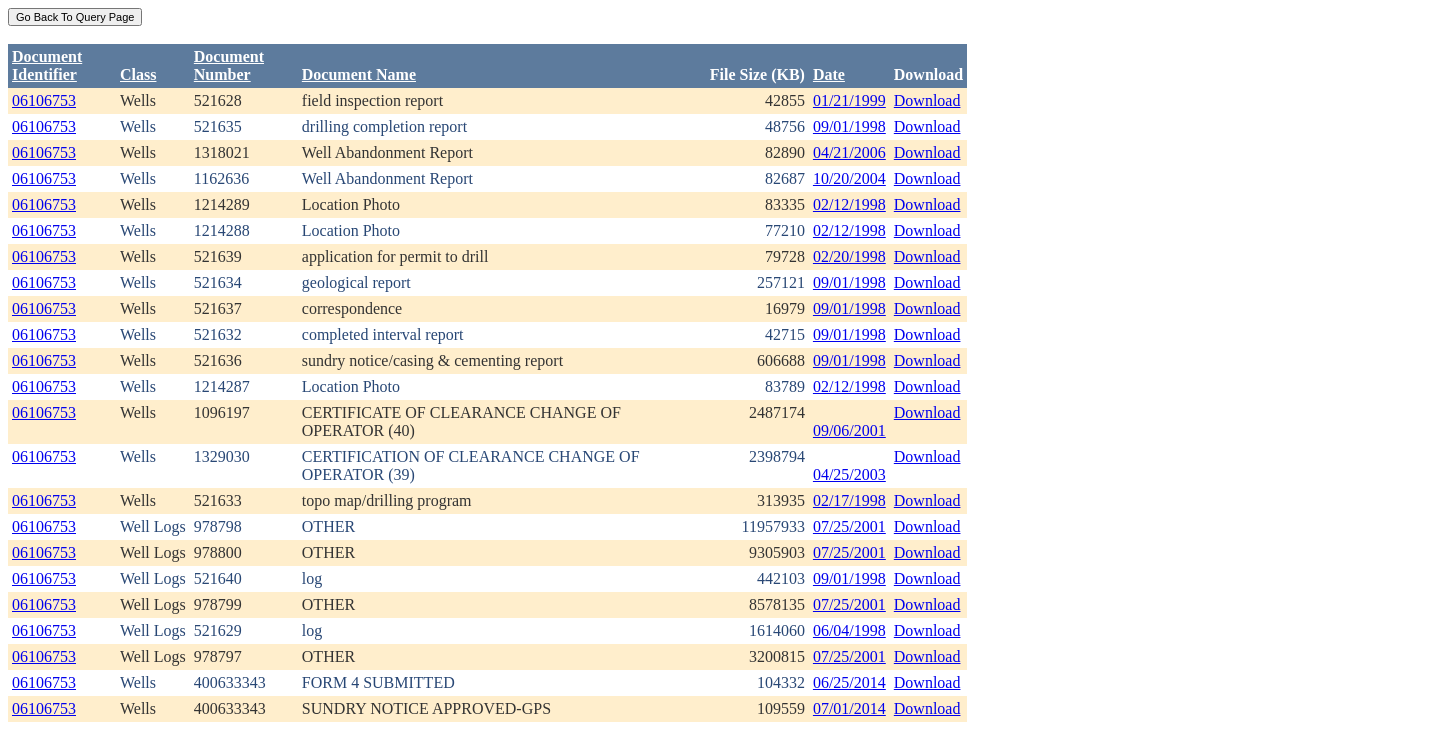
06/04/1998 (849, 630)
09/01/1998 (849, 126)
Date (829, 74)
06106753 (44, 100)
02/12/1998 (849, 204)
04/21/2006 (849, 152)
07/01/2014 (849, 708)
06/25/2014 (849, 682)
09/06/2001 (849, 430)
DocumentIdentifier (47, 65)
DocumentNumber (229, 65)
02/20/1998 (849, 256)
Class (138, 74)
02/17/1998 (849, 500)
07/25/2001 (849, 526)
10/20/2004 (849, 178)
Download (927, 100)
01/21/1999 (849, 100)
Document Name (359, 74)
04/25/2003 (849, 474)
